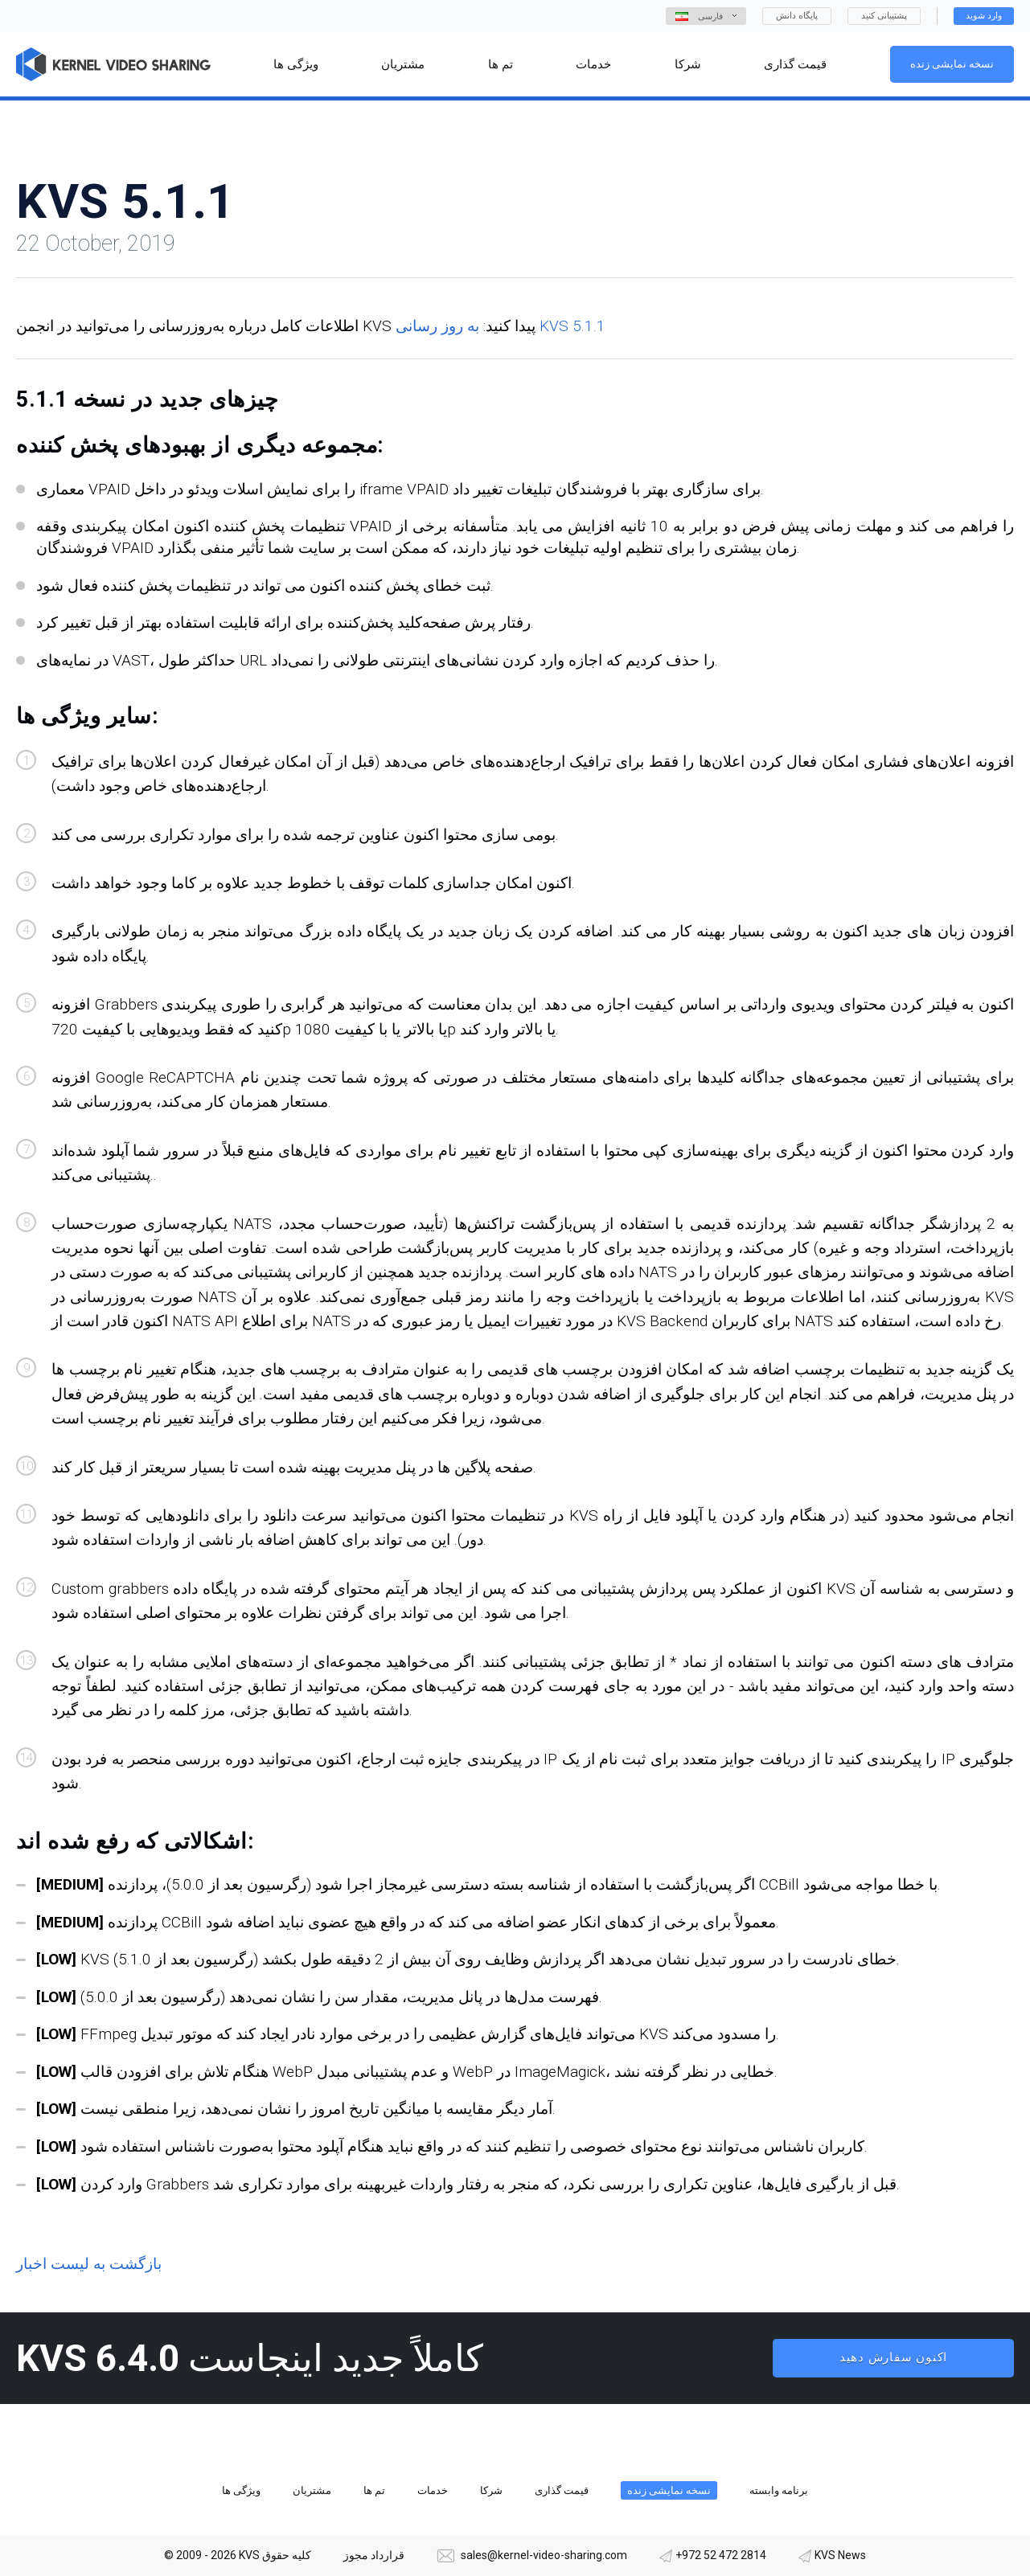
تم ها (374, 2490)
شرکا (491, 2490)
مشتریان (312, 2490)
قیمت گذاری (562, 2490)
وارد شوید (984, 15)
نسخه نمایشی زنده (952, 64)
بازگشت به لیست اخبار (89, 2264)
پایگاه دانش (797, 15)
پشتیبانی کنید (884, 15)
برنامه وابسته (778, 2490)
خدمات (432, 2490)
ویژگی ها (241, 2490)
